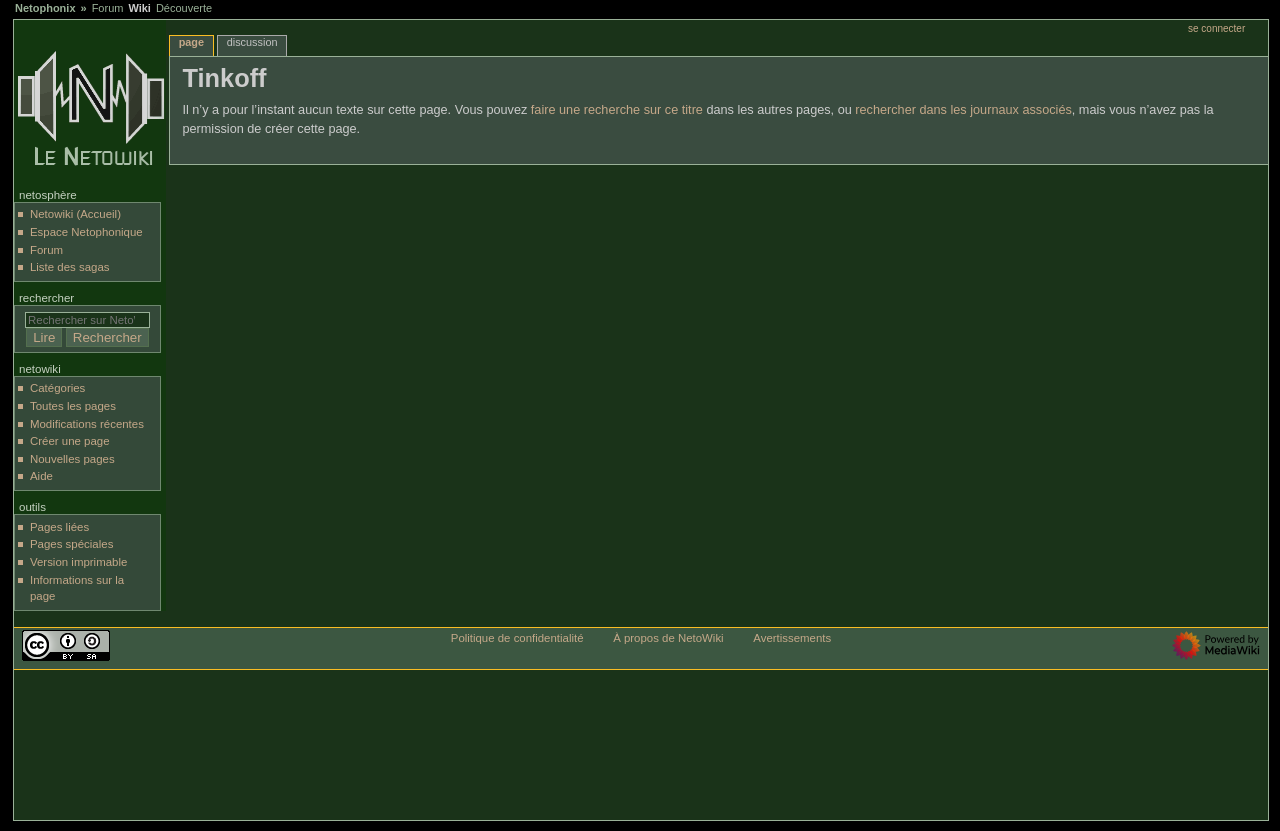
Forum (108, 8)
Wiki (139, 8)
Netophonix (45, 8)
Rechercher (46, 298)
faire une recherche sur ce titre (617, 110)
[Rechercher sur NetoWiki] (87, 320)
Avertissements (792, 638)
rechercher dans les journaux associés (963, 110)
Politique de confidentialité (517, 638)
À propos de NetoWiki (668, 638)
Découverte (184, 8)
